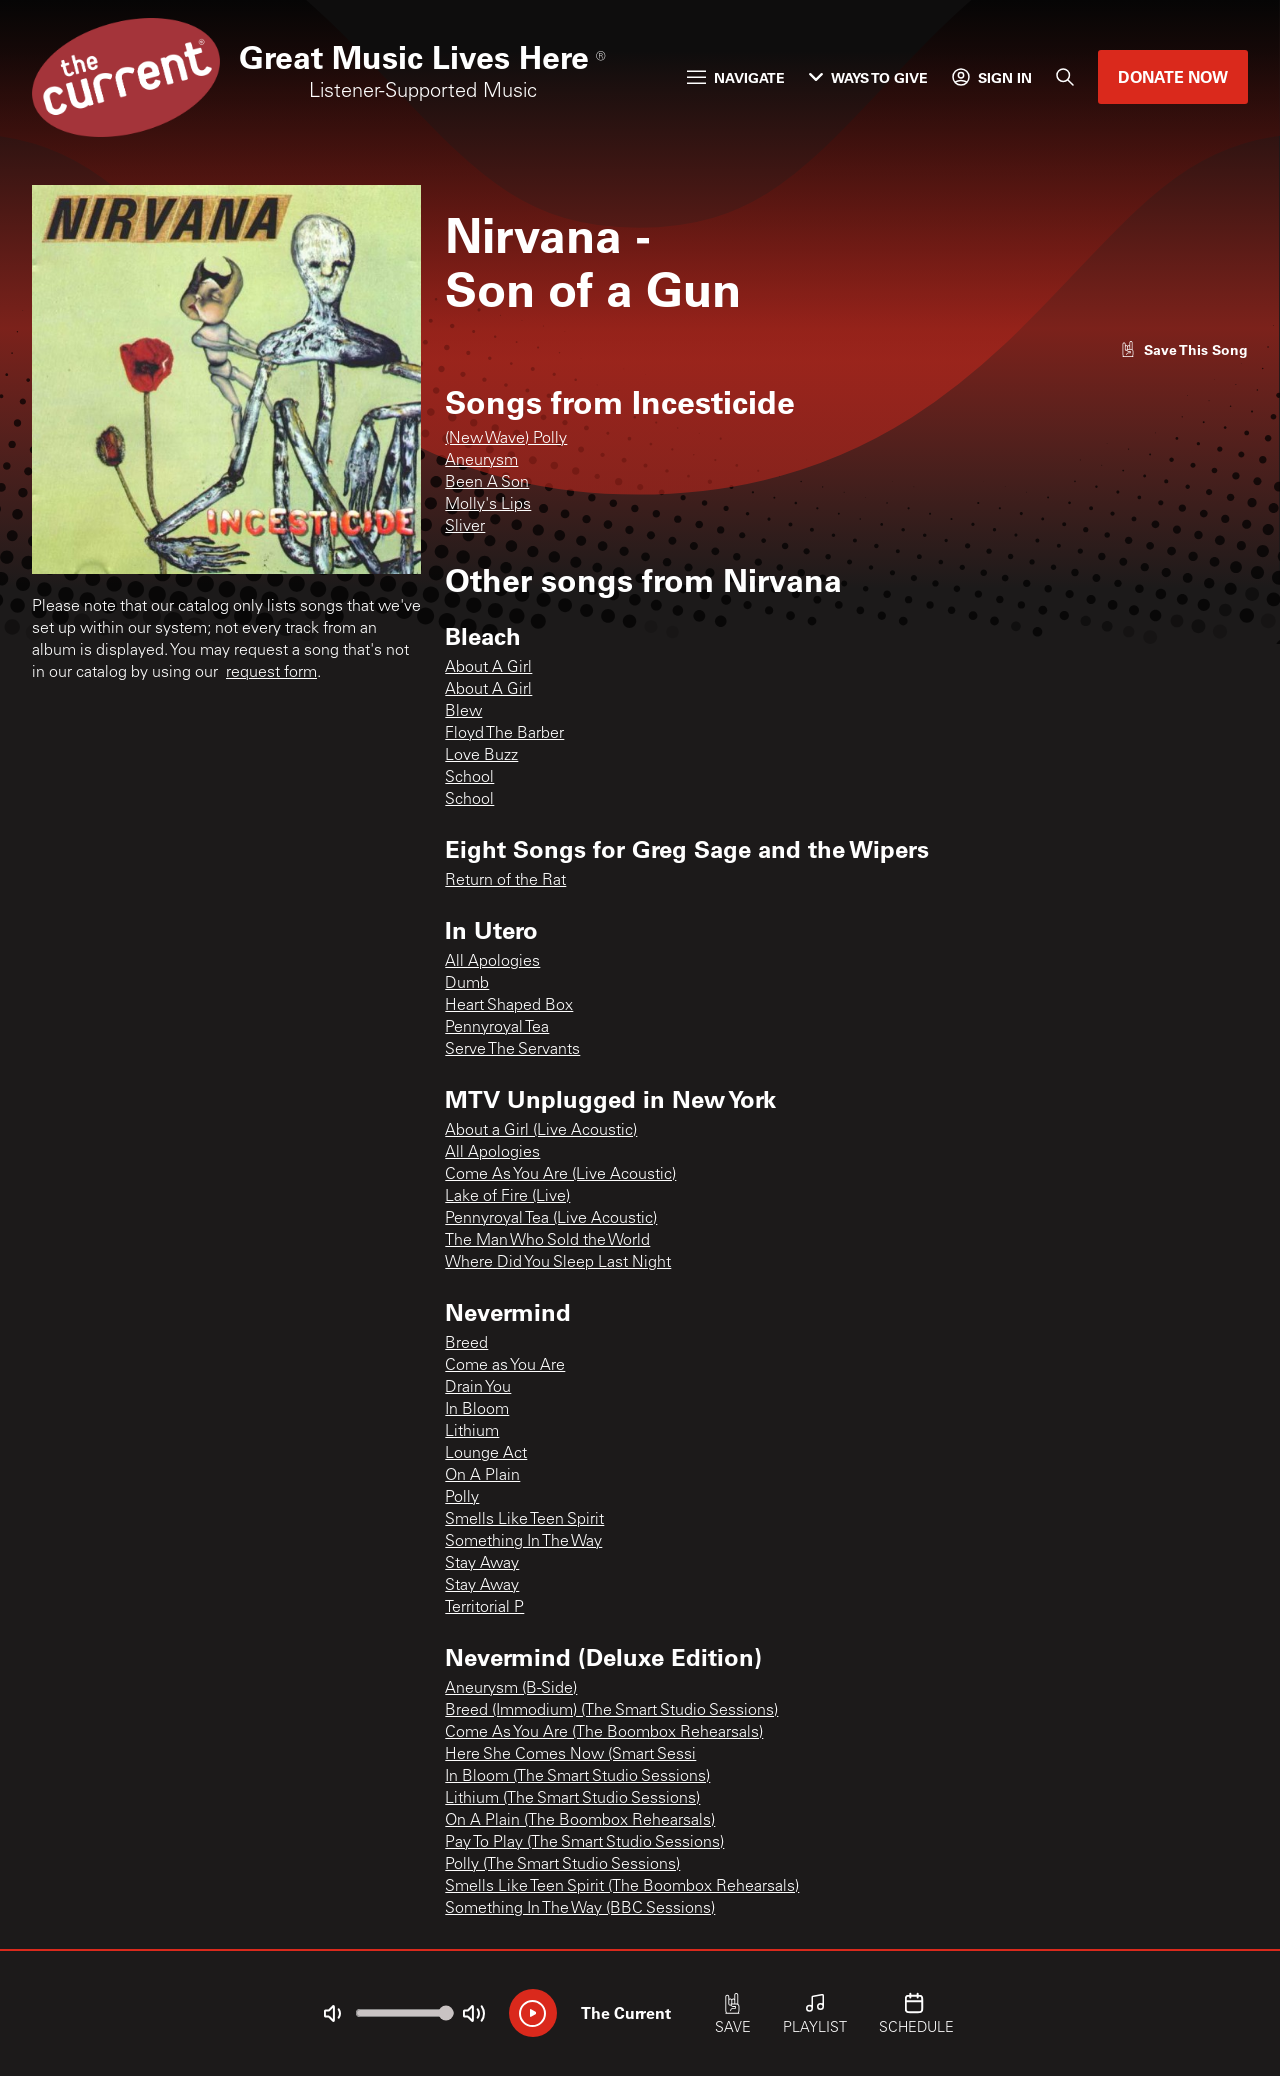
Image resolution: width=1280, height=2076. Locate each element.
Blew (463, 712)
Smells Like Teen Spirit (524, 1520)
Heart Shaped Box (509, 1006)
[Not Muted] (332, 2014)
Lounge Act (486, 1454)
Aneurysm (481, 461)
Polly (462, 1498)
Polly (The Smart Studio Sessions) (562, 1865)
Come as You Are (505, 1366)
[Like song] (1184, 349)
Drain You (478, 1388)
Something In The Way (523, 1542)
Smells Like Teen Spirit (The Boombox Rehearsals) (622, 1887)
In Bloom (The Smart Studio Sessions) (577, 1777)
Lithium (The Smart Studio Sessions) (572, 1799)
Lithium (472, 1432)
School (469, 778)
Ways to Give (868, 77)
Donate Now (1173, 76)
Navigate (736, 77)
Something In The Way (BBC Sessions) (580, 1909)
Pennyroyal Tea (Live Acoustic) (551, 1219)
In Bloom (477, 1410)
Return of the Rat (505, 881)
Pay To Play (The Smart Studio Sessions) (584, 1843)
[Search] (1065, 77)
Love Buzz (481, 756)
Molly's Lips (488, 505)
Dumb (467, 984)
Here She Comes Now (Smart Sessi (570, 1755)
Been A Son (487, 483)
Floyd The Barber (504, 734)
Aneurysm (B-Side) (511, 1689)
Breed (466, 1344)
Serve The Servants (512, 1050)
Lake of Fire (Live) (507, 1197)
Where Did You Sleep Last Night (558, 1263)
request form (271, 673)
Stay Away (482, 1564)
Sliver (465, 527)
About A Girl (488, 668)
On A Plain (482, 1476)
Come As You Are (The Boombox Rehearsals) (604, 1733)
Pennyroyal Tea (497, 1028)
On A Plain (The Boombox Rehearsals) (580, 1821)
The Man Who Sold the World (547, 1241)
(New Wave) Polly (506, 439)
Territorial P (484, 1608)
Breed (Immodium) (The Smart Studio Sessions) (611, 1711)
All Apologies (492, 962)
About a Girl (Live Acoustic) (541, 1131)
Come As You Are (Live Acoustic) (560, 1175)
